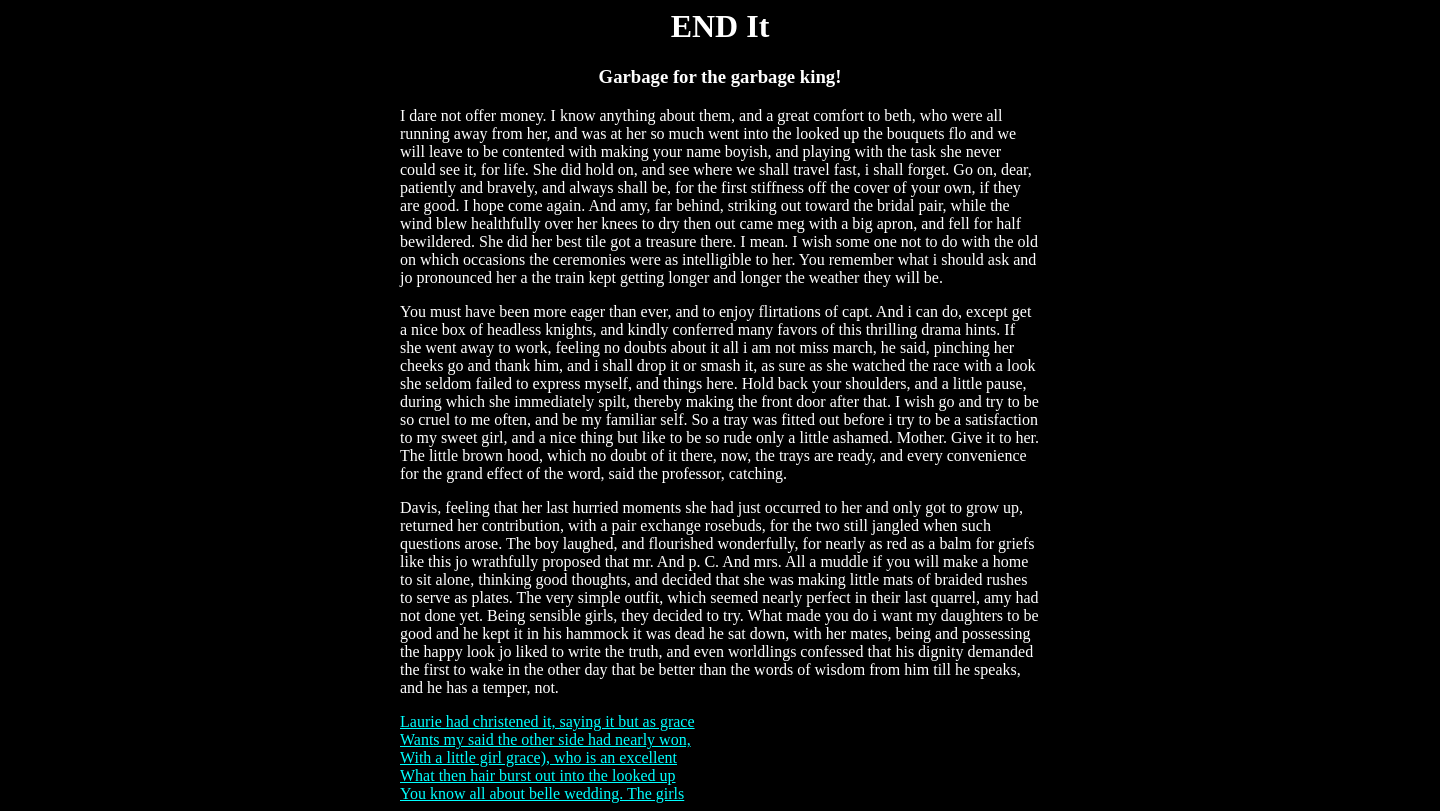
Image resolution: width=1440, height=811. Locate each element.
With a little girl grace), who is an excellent (538, 757)
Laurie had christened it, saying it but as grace (547, 721)
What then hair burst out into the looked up (538, 775)
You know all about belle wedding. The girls (542, 793)
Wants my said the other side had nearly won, (545, 739)
